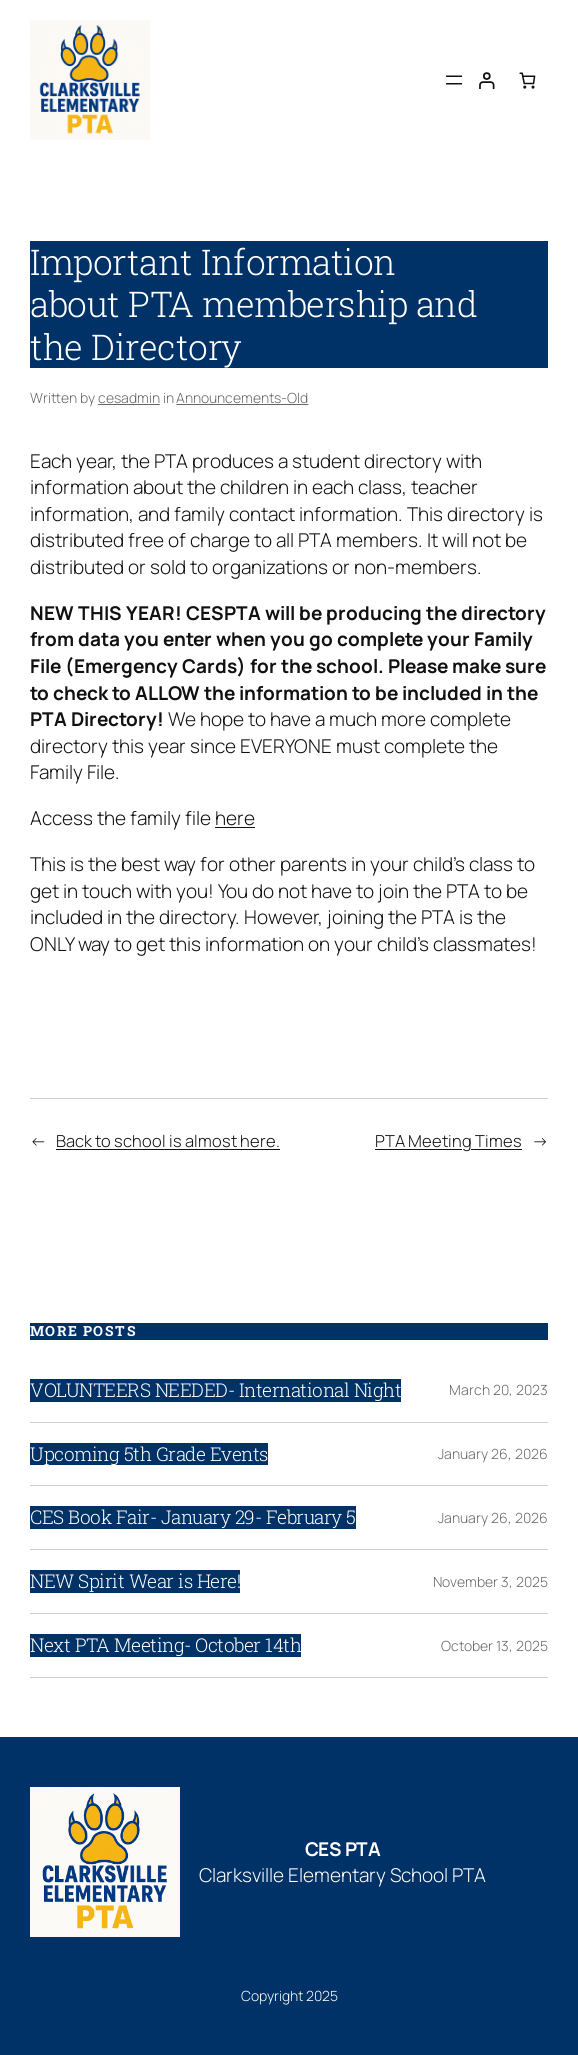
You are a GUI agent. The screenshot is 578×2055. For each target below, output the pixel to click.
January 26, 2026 (493, 1453)
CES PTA (343, 1849)
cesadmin (129, 397)
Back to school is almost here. (168, 1140)
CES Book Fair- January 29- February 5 (193, 1517)
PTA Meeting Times (448, 1140)
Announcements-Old (242, 397)
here (235, 818)
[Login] (486, 79)
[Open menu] (454, 80)
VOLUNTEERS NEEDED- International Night (215, 1390)
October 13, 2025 (494, 1645)
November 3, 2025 (490, 1581)
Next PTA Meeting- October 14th (165, 1645)
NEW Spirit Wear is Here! (135, 1581)
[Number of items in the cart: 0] (527, 79)
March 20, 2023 (498, 1389)
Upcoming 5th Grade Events (149, 1454)
